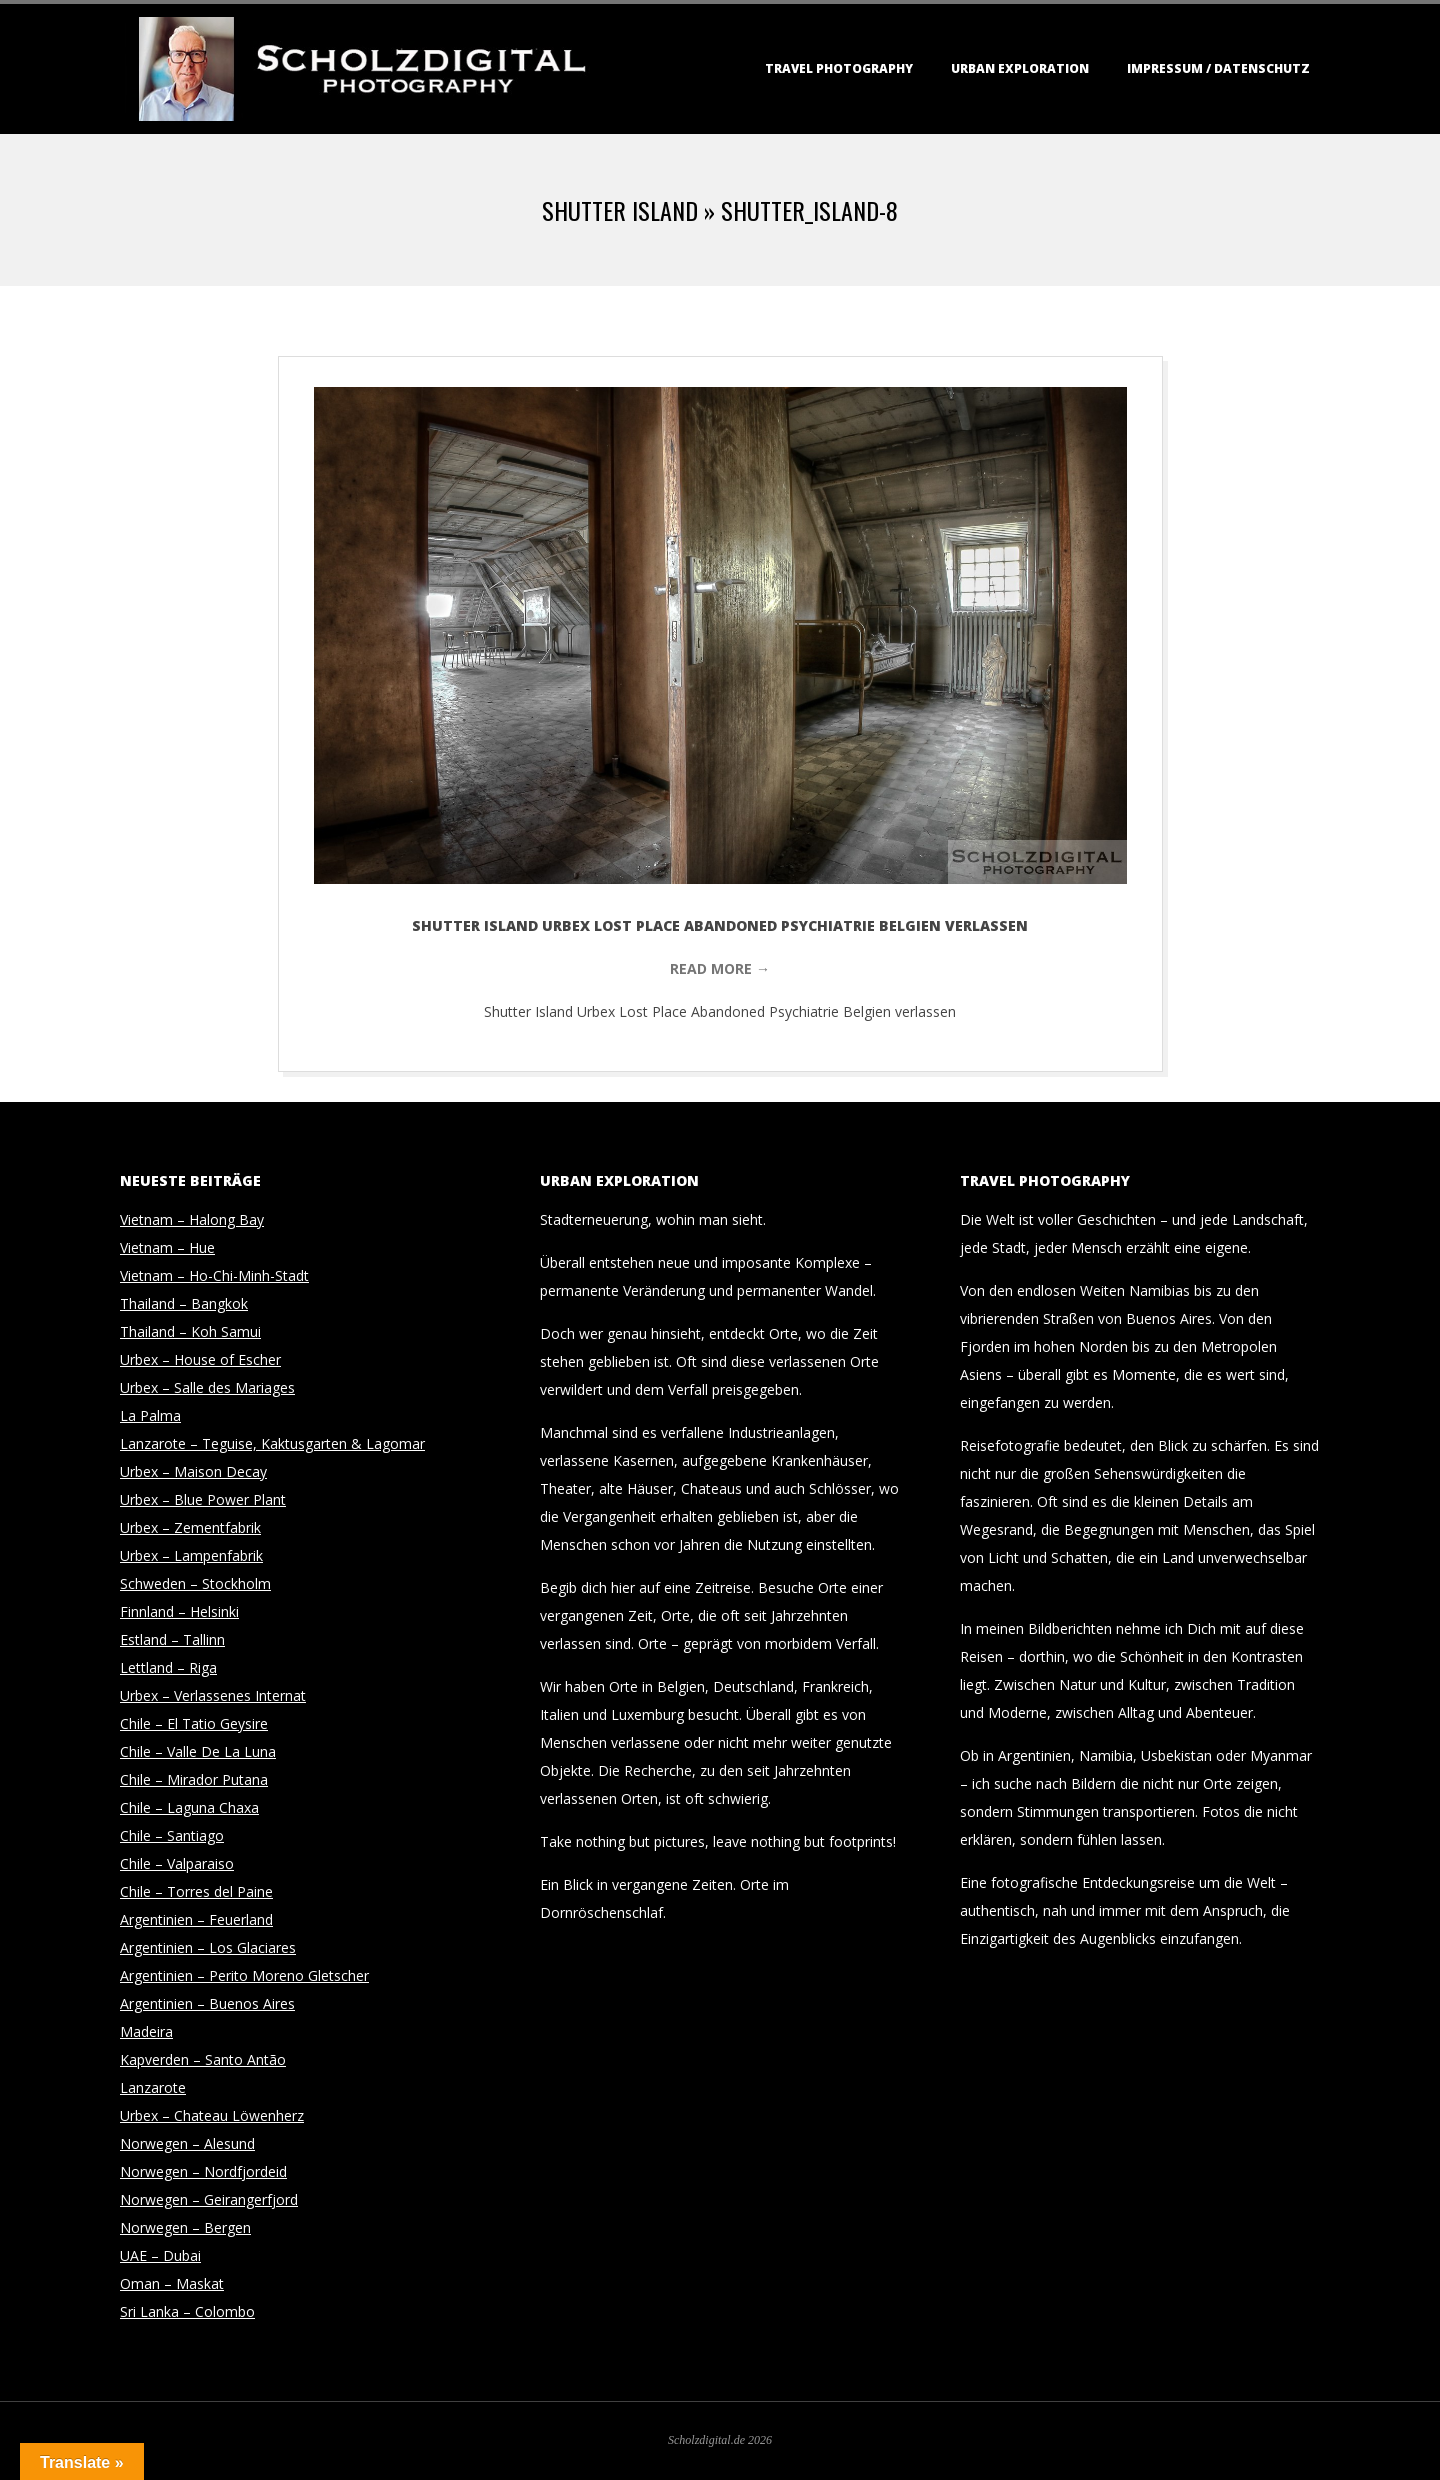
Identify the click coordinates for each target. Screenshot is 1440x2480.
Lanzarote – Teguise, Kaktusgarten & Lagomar (272, 1443)
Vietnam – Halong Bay (192, 1219)
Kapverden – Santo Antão (203, 2059)
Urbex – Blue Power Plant (203, 1499)
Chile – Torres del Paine (196, 1891)
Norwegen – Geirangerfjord (209, 2199)
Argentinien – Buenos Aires (207, 2003)
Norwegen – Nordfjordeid (203, 2171)
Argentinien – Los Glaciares (208, 1947)
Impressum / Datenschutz (1218, 68)
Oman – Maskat (172, 2283)
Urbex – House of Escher (200, 1359)
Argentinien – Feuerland (196, 1919)
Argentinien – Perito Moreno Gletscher (244, 1975)
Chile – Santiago (172, 1835)
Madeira (146, 2031)
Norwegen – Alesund (187, 2143)
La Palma (150, 1415)
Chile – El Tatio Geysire (194, 1723)
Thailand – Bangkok (184, 1303)
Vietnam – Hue (167, 1247)
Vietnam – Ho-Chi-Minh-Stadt (214, 1275)
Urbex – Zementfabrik (190, 1527)
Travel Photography (839, 68)
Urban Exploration (1020, 68)
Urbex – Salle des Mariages (207, 1387)
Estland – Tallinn (172, 1639)
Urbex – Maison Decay (193, 1471)
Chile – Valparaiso (177, 1863)
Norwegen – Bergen (185, 2227)
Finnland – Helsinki (179, 1611)
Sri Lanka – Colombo (187, 2311)
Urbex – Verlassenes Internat (213, 1695)
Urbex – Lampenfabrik (191, 1555)
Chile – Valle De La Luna (198, 1751)
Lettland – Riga (168, 1667)
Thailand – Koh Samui (190, 1331)
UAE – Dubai (160, 2255)
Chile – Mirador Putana (194, 1779)
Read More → (720, 968)
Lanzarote (153, 2087)
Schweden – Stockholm (195, 1583)
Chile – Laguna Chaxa (189, 1807)
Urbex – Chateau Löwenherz (212, 2115)
